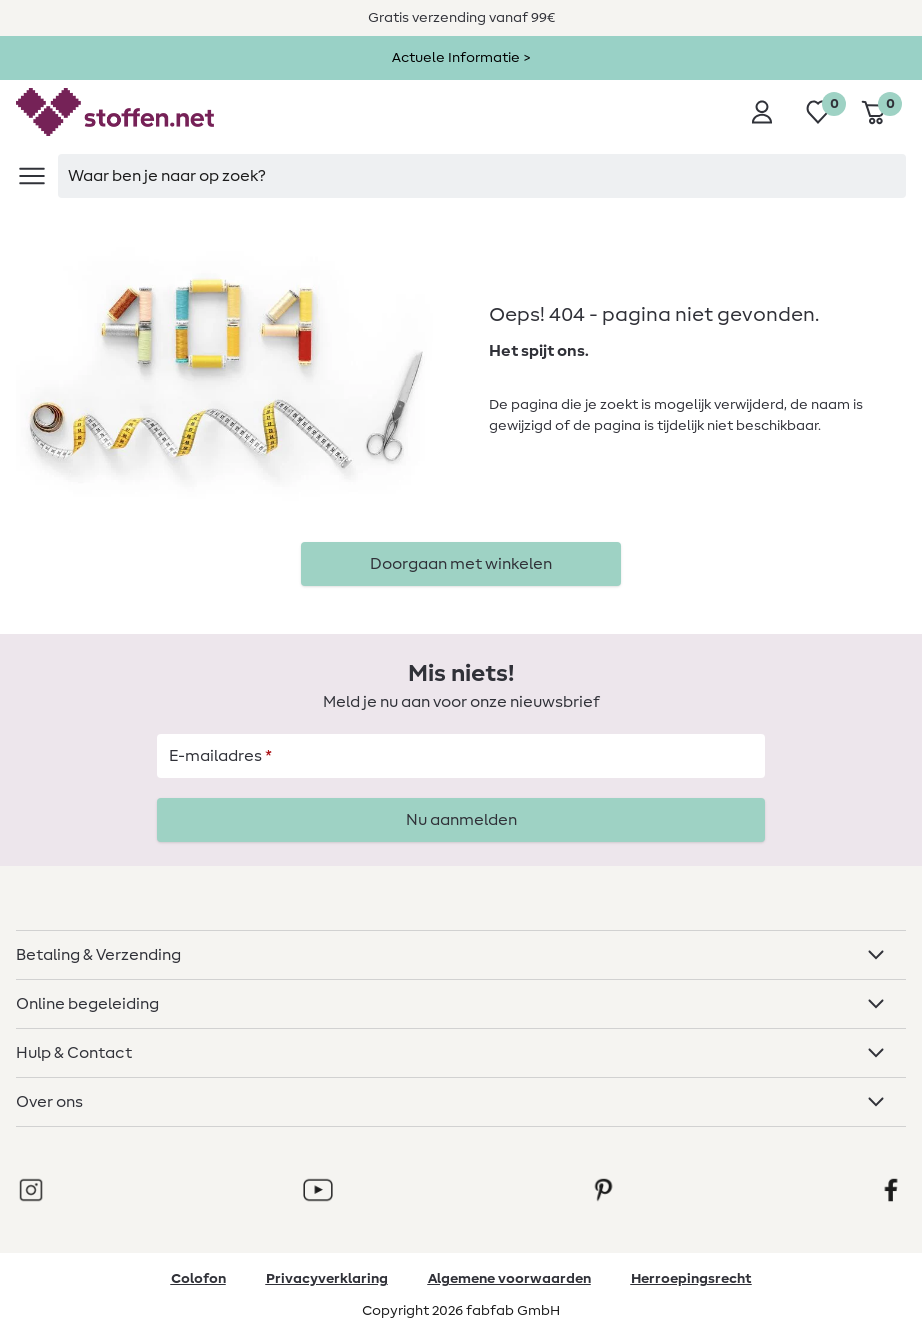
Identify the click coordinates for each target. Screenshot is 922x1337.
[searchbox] (482, 176)
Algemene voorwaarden (509, 1279)
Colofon (198, 1279)
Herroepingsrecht (691, 1279)
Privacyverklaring (327, 1279)
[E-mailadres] (461, 756)
